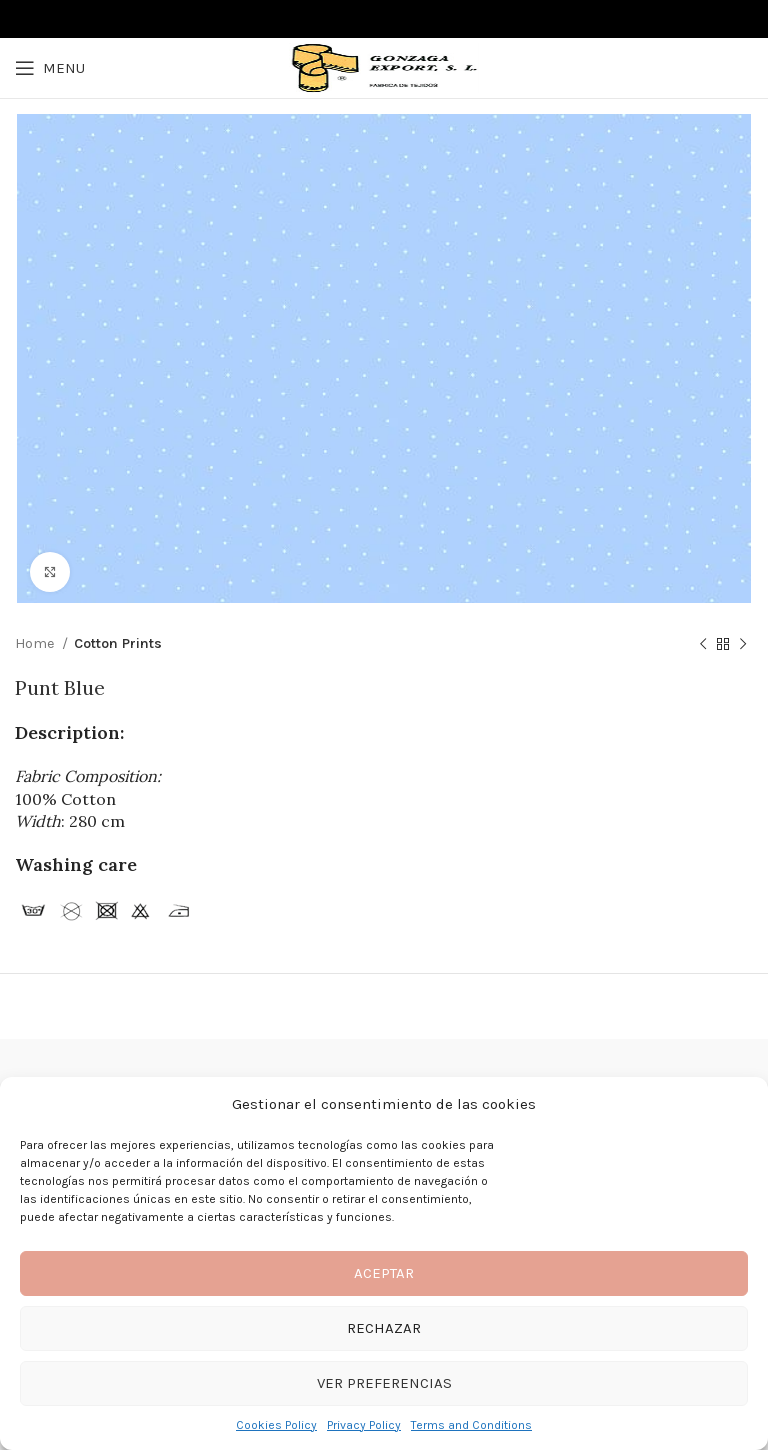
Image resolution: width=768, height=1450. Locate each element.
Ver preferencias (384, 1383)
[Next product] (743, 645)
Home (36, 643)
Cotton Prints (118, 643)
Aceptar (384, 1273)
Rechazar (384, 1328)
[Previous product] (703, 645)
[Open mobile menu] (50, 68)
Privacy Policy (364, 1425)
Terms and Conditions (471, 1425)
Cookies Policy (276, 1425)
